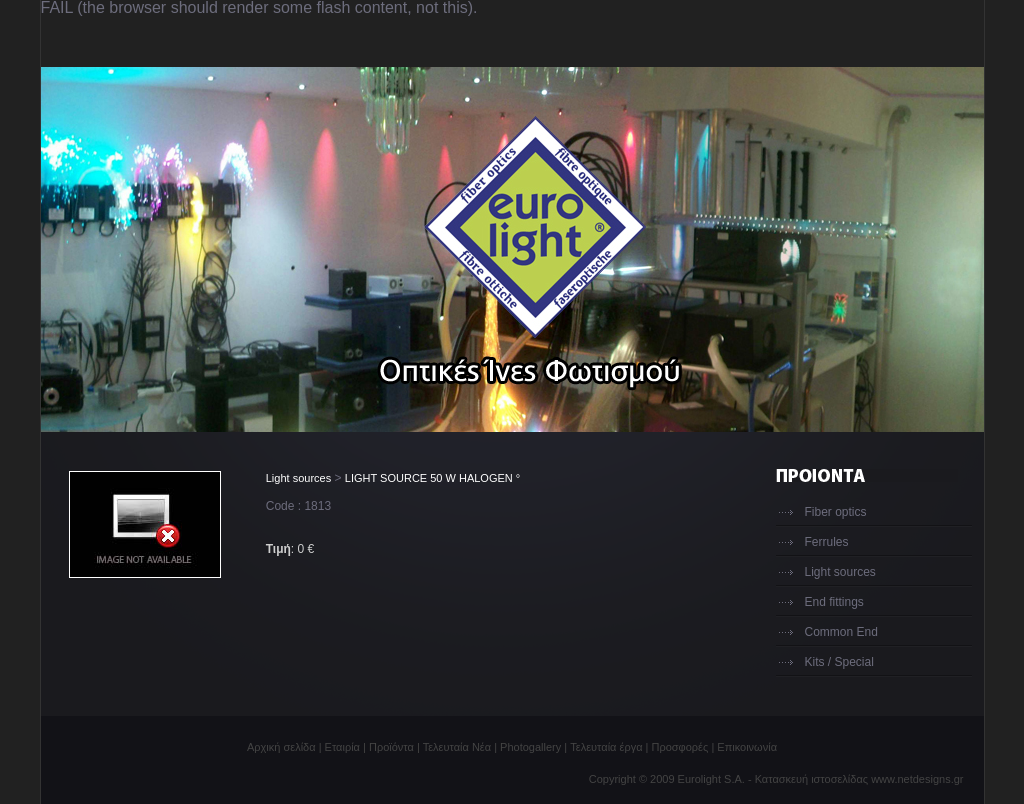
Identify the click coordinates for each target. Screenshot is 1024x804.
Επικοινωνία (747, 747)
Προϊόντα (391, 747)
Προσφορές (680, 747)
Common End (841, 632)
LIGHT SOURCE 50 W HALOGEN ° (432, 478)
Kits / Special (839, 662)
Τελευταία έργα (606, 747)
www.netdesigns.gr (917, 779)
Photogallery (530, 747)
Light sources (298, 478)
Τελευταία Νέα (457, 747)
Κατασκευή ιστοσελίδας (811, 779)
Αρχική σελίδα (281, 747)
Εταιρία (342, 747)
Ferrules (827, 542)
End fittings (834, 602)
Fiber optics (836, 512)
